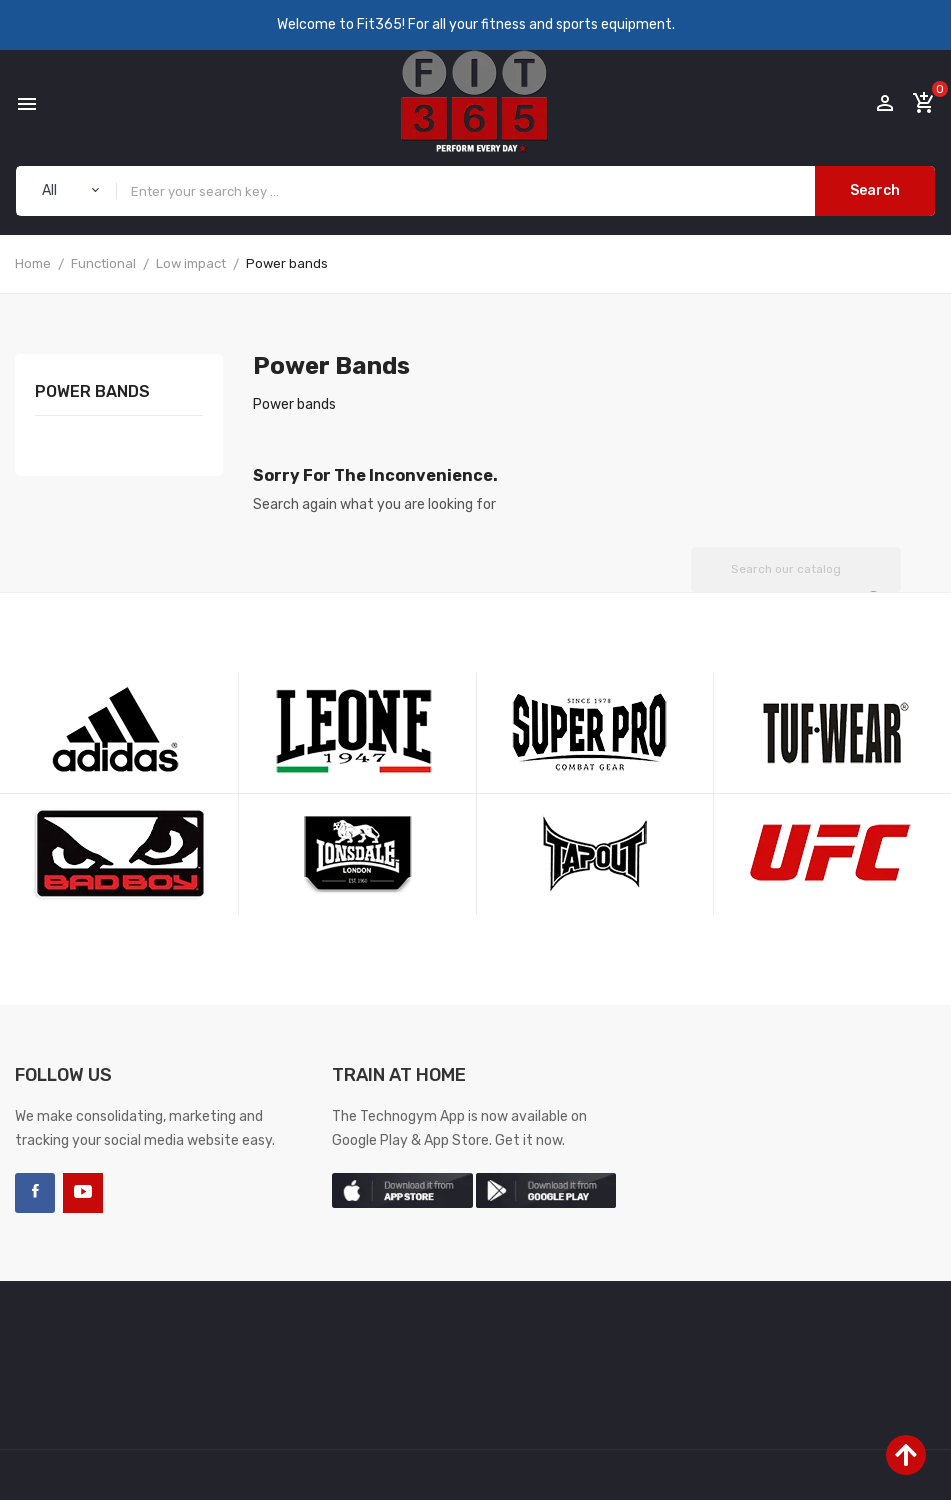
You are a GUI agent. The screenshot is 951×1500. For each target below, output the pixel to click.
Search (875, 190)
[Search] (796, 569)
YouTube (83, 1193)
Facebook (35, 1193)
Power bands (92, 392)
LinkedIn (131, 1193)
